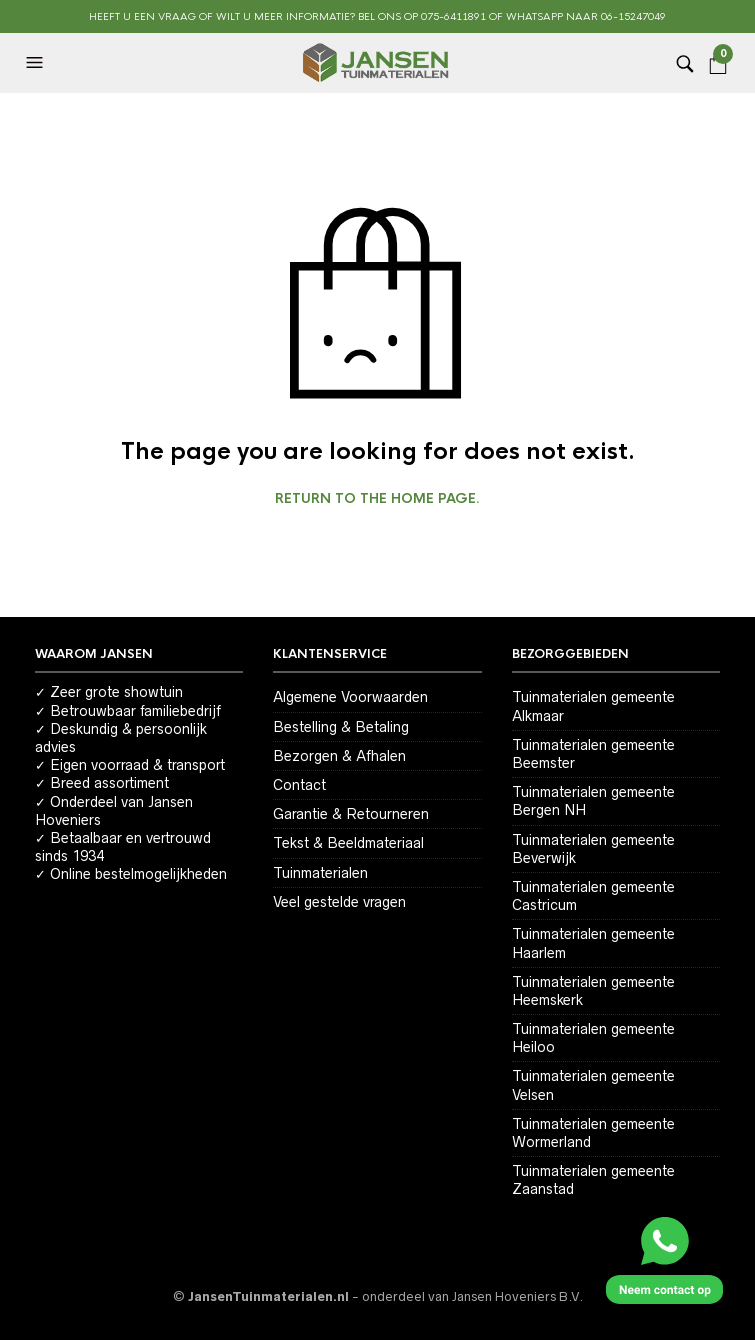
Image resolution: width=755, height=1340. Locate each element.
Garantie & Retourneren (351, 814)
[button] (37, 63)
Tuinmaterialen (320, 873)
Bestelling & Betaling (341, 727)
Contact (299, 785)
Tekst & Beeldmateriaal (348, 843)
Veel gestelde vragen (339, 902)
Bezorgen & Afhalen (339, 756)
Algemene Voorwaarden (350, 697)
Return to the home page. (377, 499)
